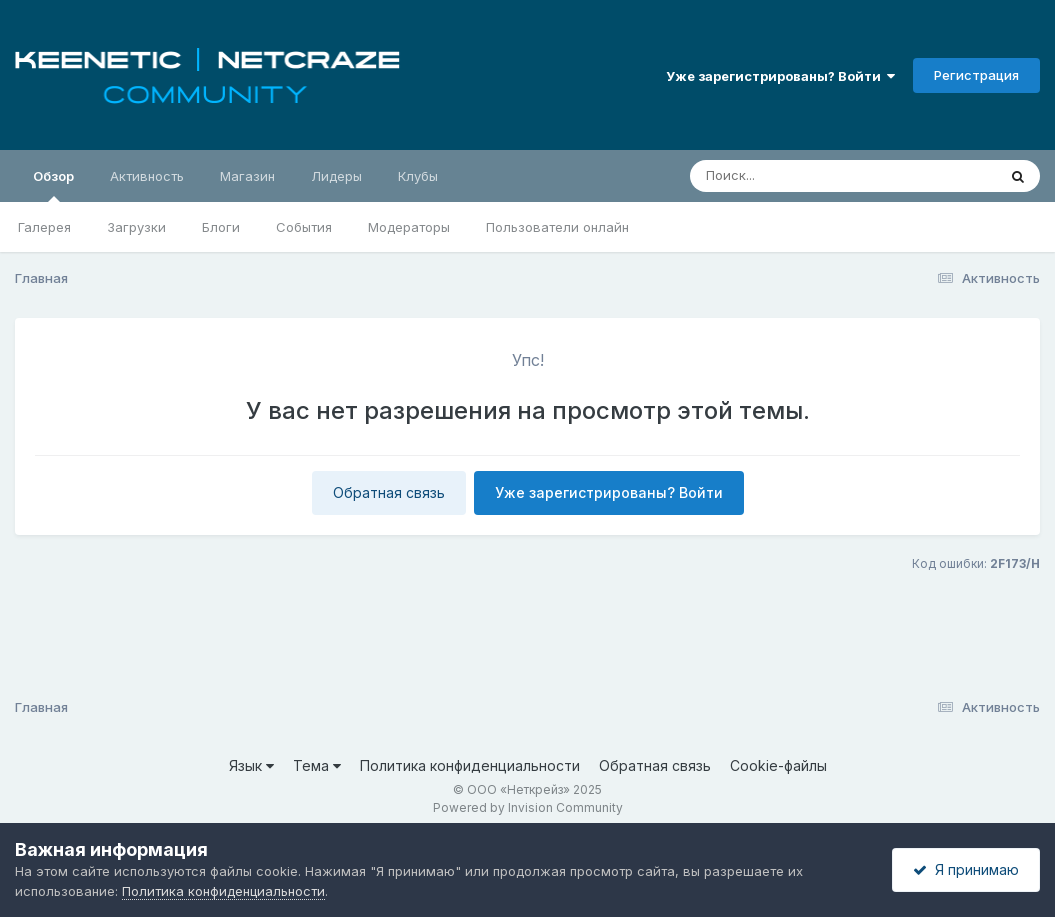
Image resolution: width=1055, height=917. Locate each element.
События (304, 227)
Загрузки (136, 227)
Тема (317, 765)
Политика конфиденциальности (470, 765)
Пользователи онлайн (557, 227)
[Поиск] (805, 176)
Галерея (44, 227)
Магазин (247, 176)
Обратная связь (389, 492)
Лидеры (336, 176)
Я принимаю (966, 869)
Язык (251, 765)
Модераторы (409, 227)
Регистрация (976, 75)
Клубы (418, 176)
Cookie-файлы (778, 765)
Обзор (53, 185)
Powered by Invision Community (528, 807)
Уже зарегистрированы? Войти (780, 76)
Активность (147, 176)
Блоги (221, 227)
